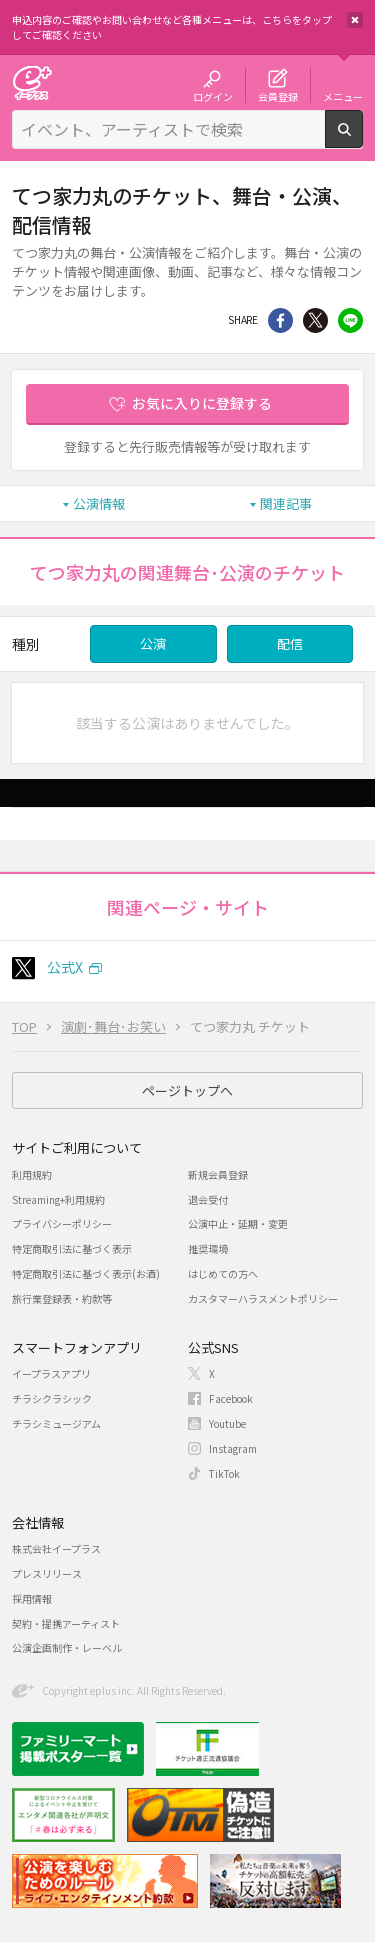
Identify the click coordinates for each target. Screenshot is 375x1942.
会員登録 (278, 96)
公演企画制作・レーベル (67, 1647)
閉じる (355, 20)
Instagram (233, 1448)
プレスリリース (47, 1573)
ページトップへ (187, 1090)
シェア (280, 320)
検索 (362, 140)
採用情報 (32, 1598)
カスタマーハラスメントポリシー (263, 1298)
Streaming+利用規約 (58, 1199)
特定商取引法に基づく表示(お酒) (86, 1273)
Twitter (315, 320)
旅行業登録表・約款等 (62, 1298)
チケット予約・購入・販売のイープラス (32, 82)
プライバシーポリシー (62, 1223)
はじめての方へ (223, 1273)
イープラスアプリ (51, 1373)
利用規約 (32, 1174)
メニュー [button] (343, 96)
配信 (290, 643)
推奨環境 (208, 1248)
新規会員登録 (218, 1174)
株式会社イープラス (56, 1548)
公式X (65, 967)
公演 (153, 643)
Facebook (231, 1398)
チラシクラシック (52, 1398)
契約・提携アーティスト (66, 1623)
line (350, 320)
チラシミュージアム (56, 1423)
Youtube (227, 1423)
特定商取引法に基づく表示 (72, 1248)
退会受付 (208, 1199)
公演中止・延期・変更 (238, 1223)
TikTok (224, 1473)
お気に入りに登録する (202, 403)
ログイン (213, 96)
